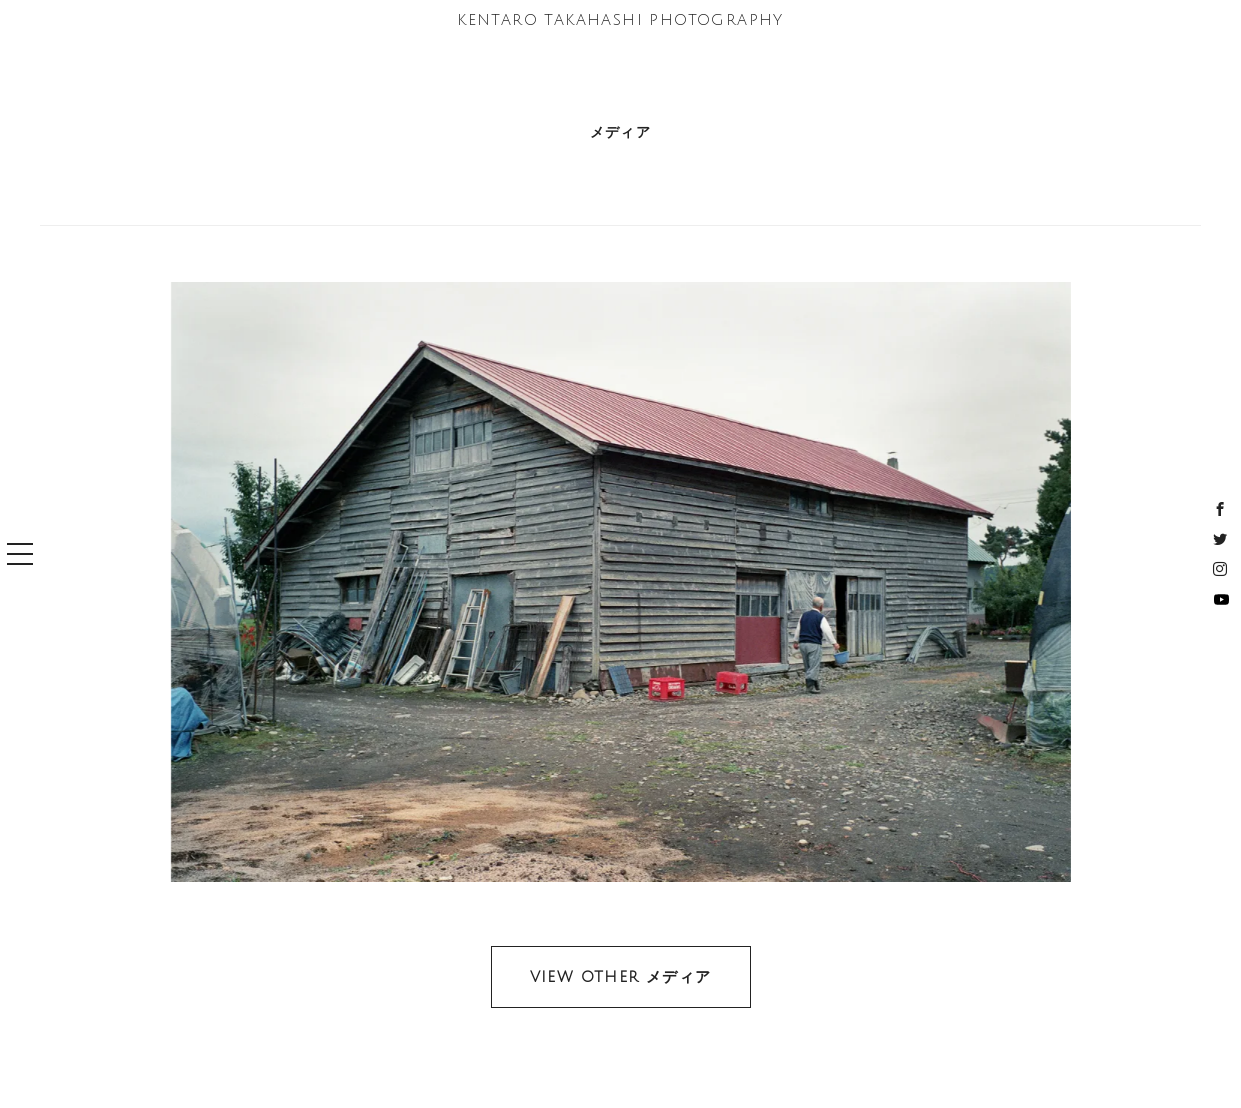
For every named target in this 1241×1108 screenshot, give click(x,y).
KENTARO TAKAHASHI (620, 20)
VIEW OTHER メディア (621, 977)
